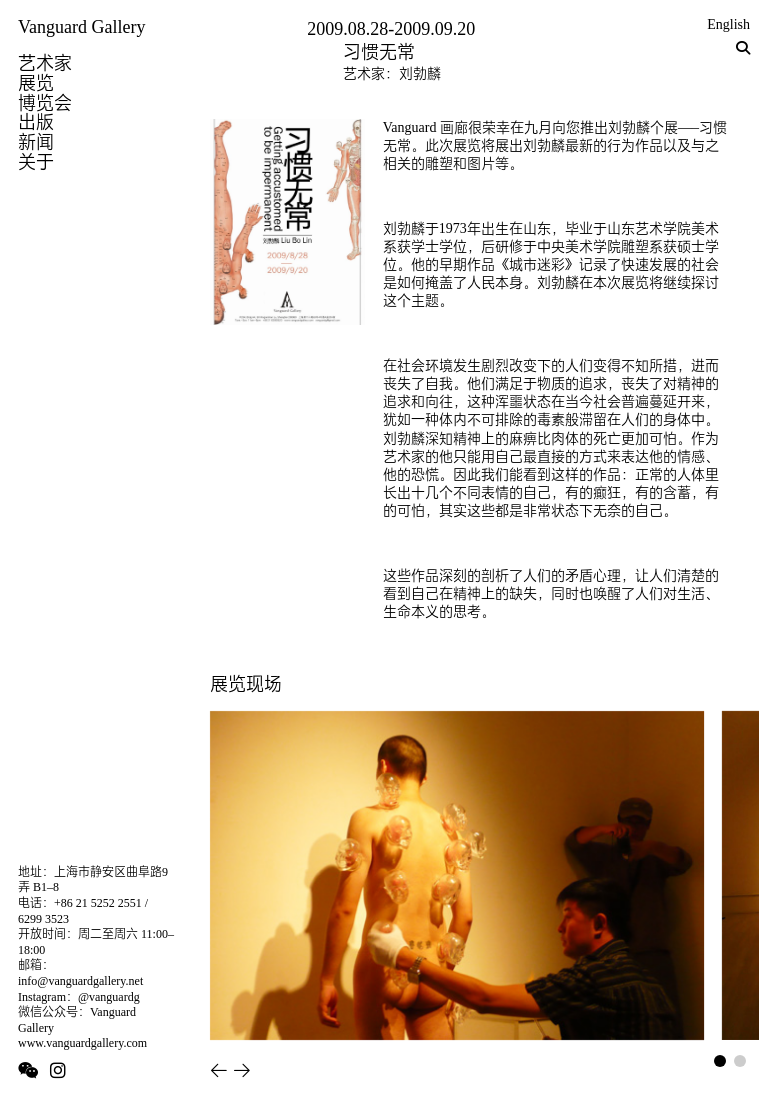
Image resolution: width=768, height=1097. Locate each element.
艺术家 (45, 63)
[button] (219, 1070)
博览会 (45, 103)
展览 (36, 83)
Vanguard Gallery (81, 27)
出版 (36, 122)
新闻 (36, 142)
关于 (36, 162)
